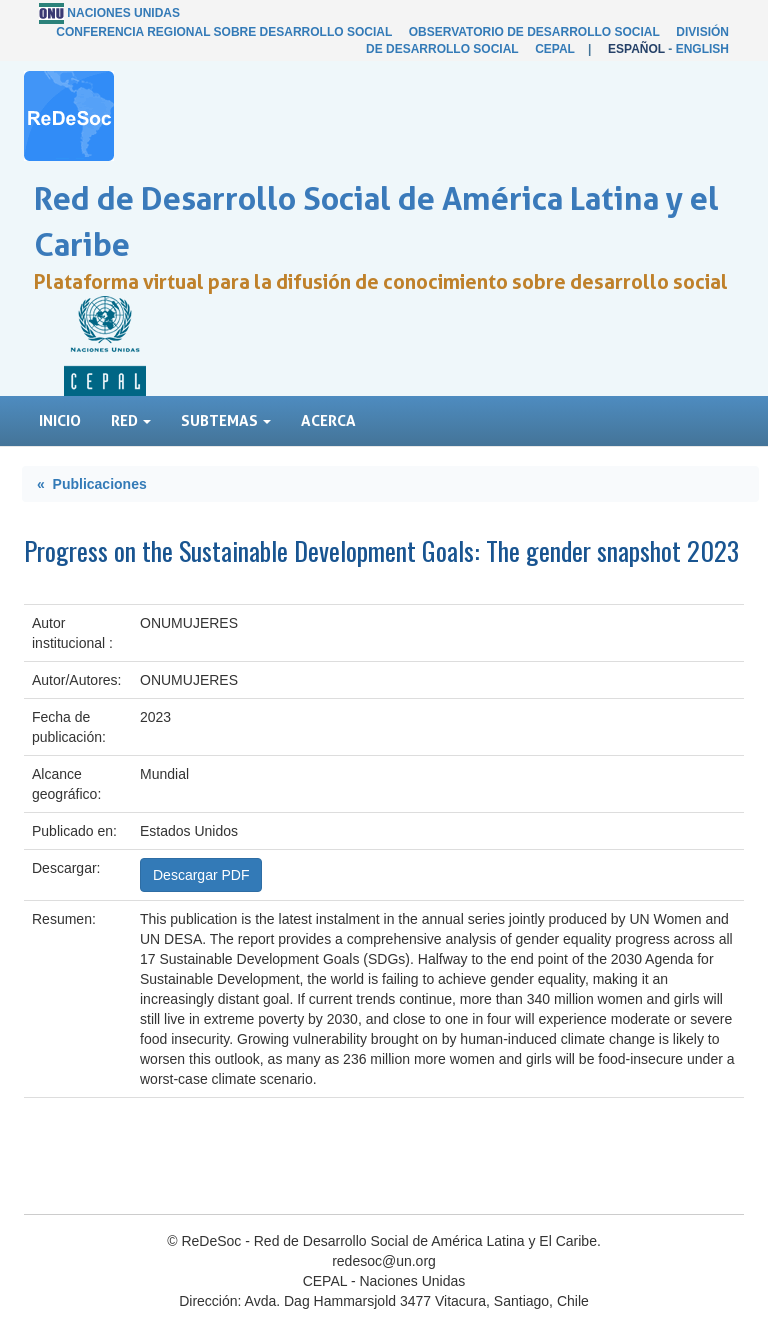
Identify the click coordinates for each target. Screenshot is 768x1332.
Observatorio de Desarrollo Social (534, 32)
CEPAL (555, 49)
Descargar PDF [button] (201, 875)
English (702, 49)
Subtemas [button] (226, 420)
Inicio (60, 420)
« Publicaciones (92, 484)
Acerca (328, 420)
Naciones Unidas (123, 13)
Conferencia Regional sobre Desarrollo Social (224, 32)
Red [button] (131, 420)
